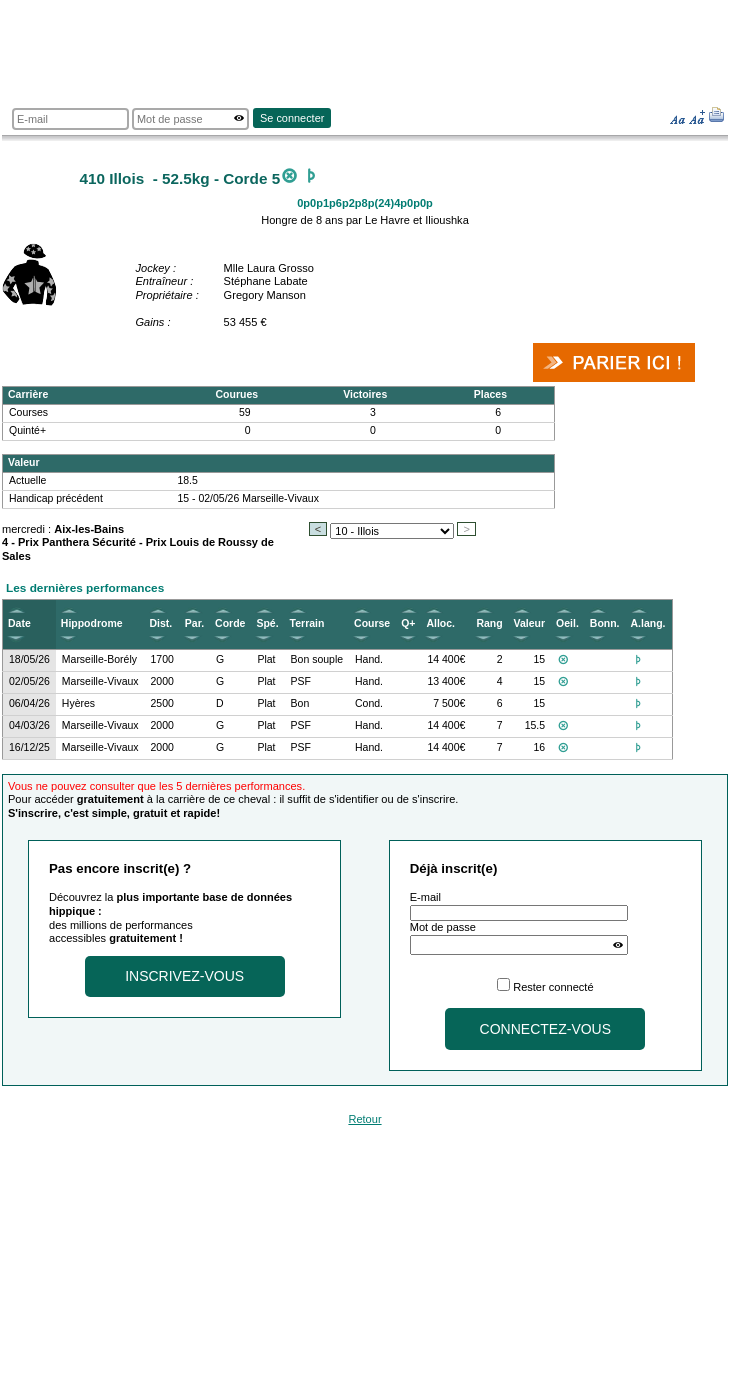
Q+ (408, 623)
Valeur (529, 623)
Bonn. (605, 623)
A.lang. (648, 623)
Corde (230, 623)
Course (372, 623)
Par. (194, 623)
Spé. (267, 623)
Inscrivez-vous (184, 976)
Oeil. (567, 623)
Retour (364, 1119)
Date (19, 623)
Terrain (307, 623)
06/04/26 (29, 703)
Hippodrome (92, 623)
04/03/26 (29, 725)
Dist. (161, 623)
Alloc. (440, 623)
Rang (489, 623)
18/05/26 (29, 659)
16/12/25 (29, 747)
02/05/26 (29, 681)
